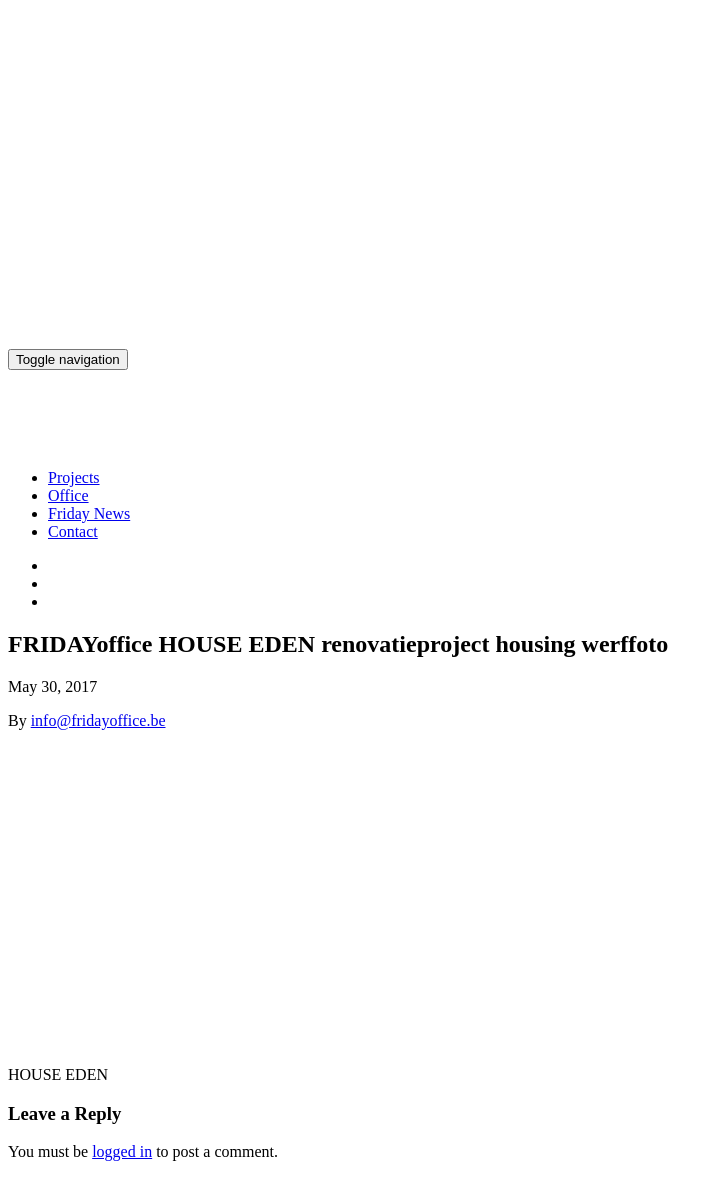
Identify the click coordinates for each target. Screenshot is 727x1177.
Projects (74, 477)
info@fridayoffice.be (98, 720)
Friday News (89, 513)
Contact (73, 531)
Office (68, 495)
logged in (122, 1151)
